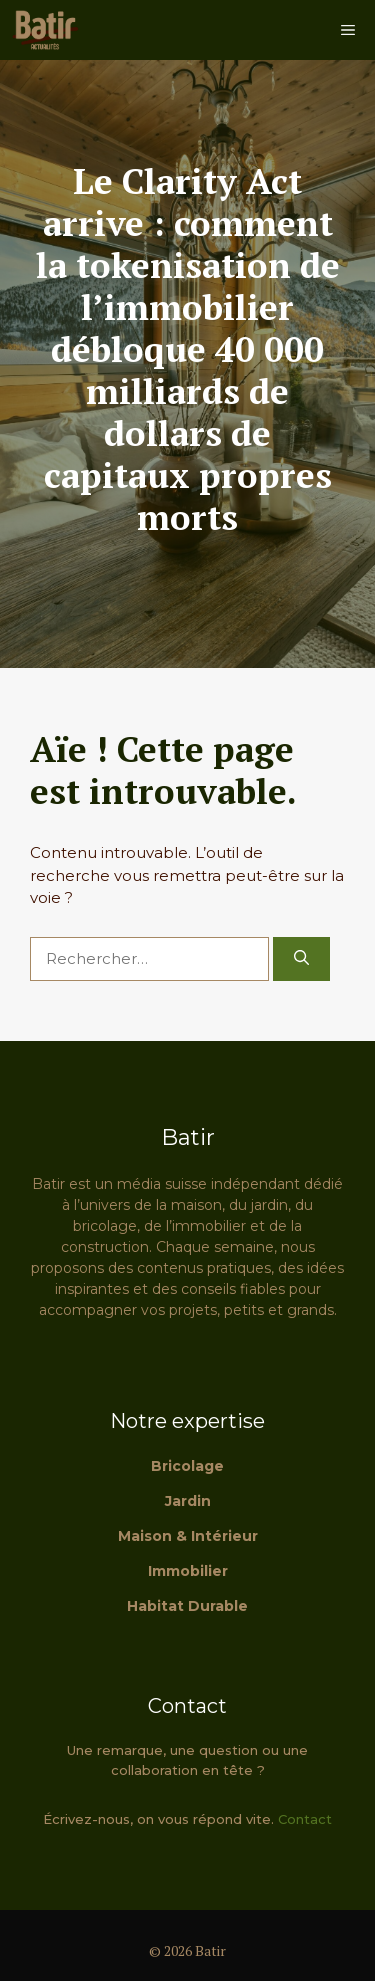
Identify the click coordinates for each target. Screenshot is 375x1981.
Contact (305, 1819)
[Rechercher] (301, 959)
